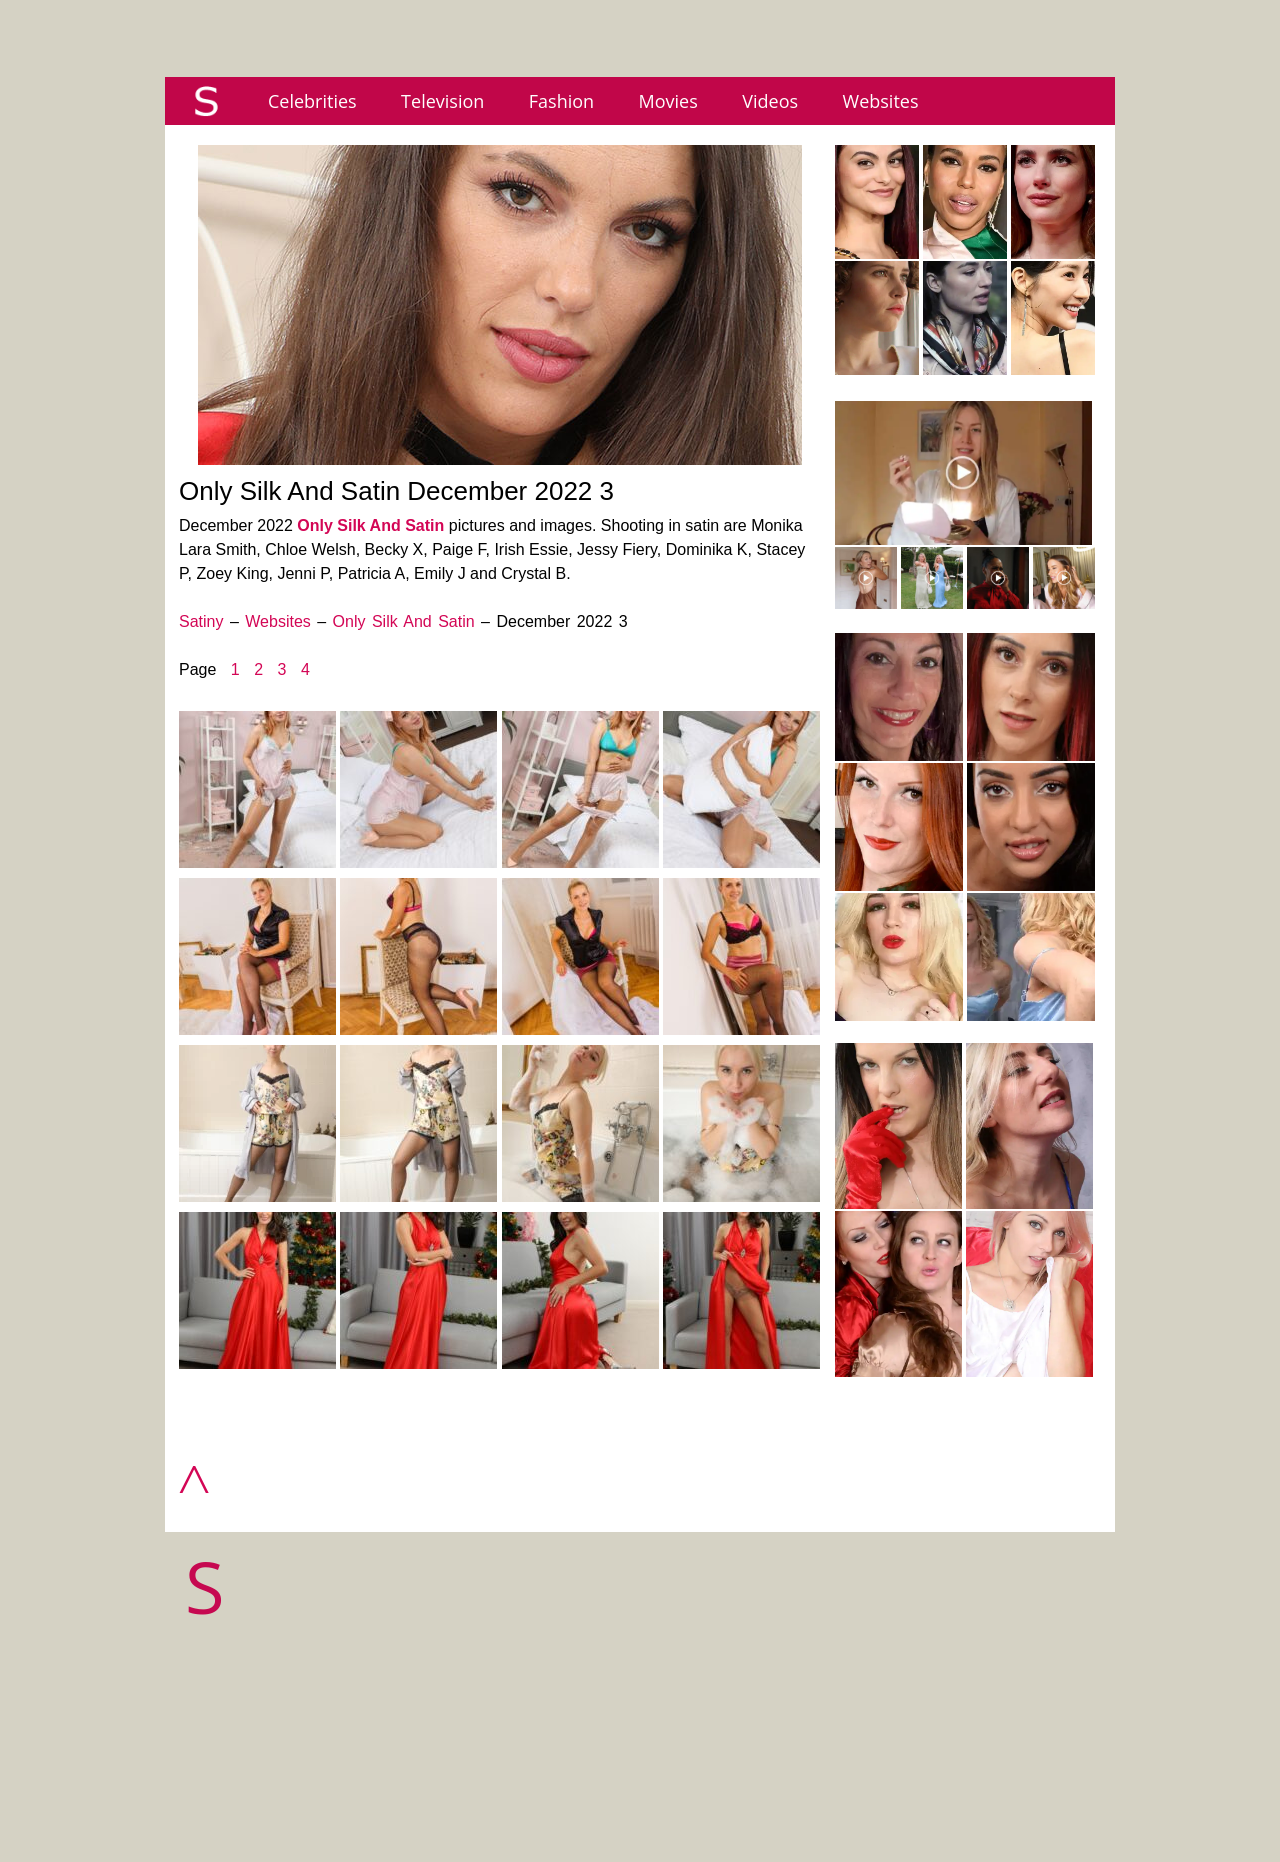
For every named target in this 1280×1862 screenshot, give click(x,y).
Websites (881, 101)
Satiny (201, 621)
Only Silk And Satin (370, 525)
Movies (668, 101)
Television (442, 101)
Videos (770, 101)
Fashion (561, 101)
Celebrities (312, 101)
